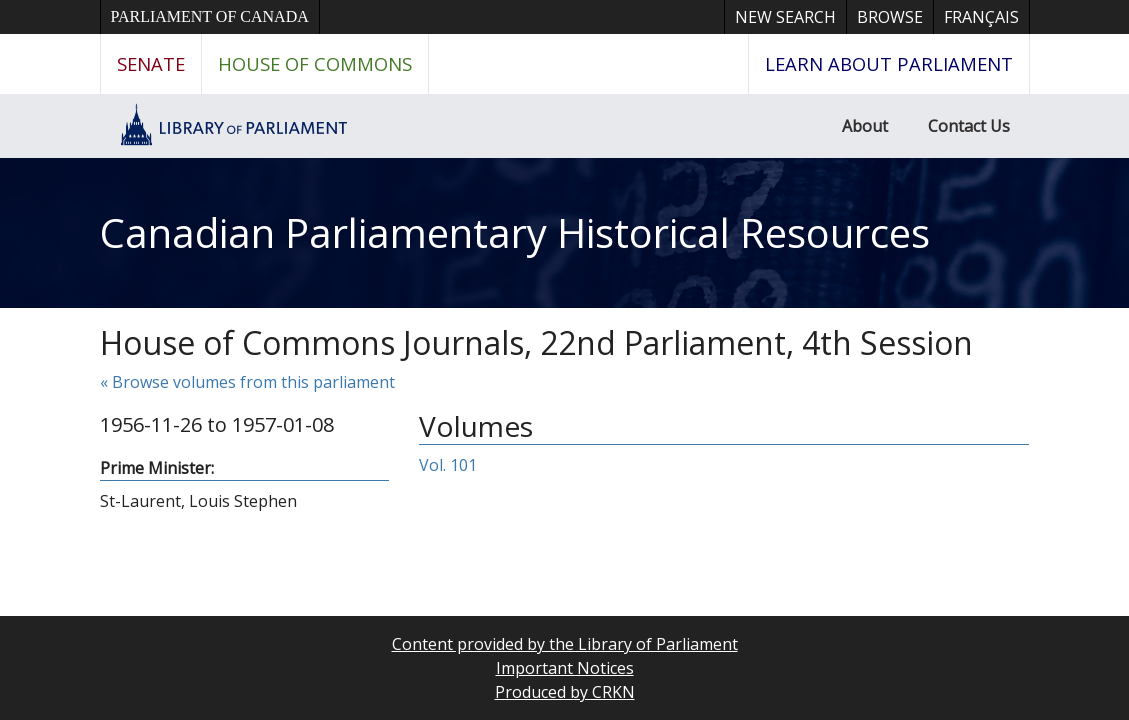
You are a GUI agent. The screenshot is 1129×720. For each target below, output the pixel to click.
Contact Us (969, 126)
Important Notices (565, 668)
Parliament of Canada (210, 16)
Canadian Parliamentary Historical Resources (515, 232)
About (865, 126)
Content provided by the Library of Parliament (565, 644)
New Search (785, 17)
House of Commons (315, 63)
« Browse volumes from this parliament (247, 382)
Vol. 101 (448, 465)
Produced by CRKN (565, 692)
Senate (151, 63)
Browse (890, 17)
